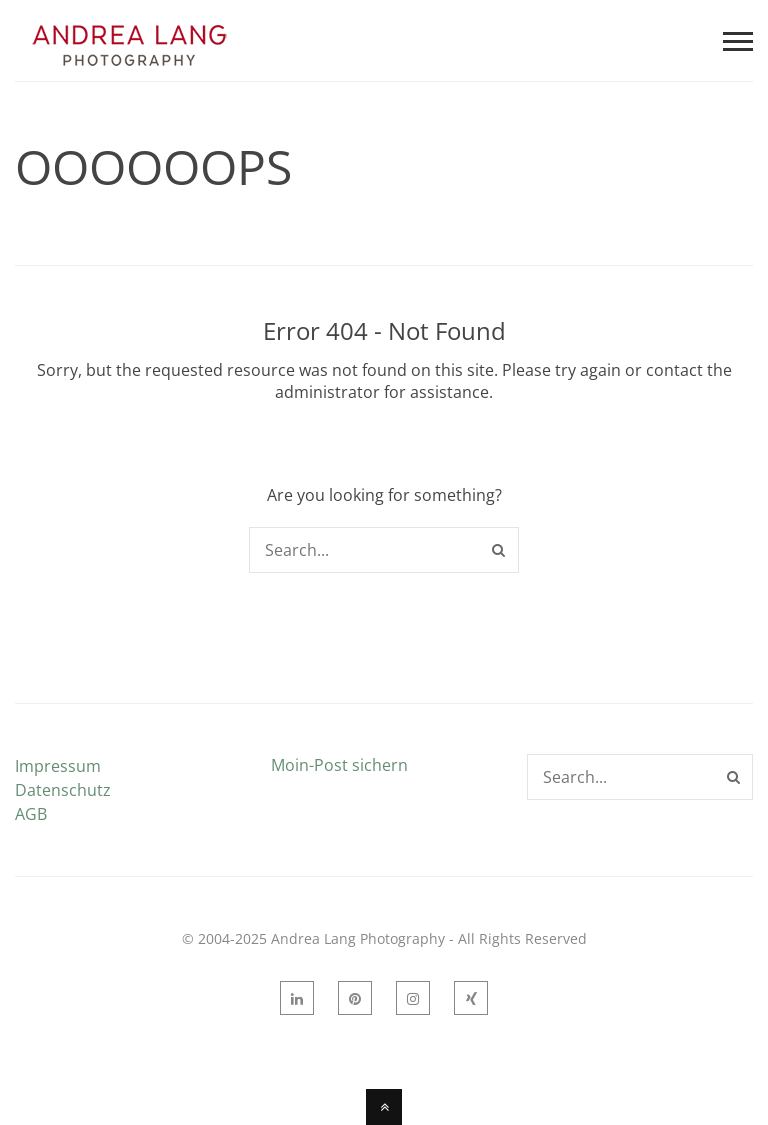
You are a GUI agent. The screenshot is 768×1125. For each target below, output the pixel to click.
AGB (31, 814)
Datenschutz (63, 790)
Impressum (58, 766)
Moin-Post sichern (339, 765)
